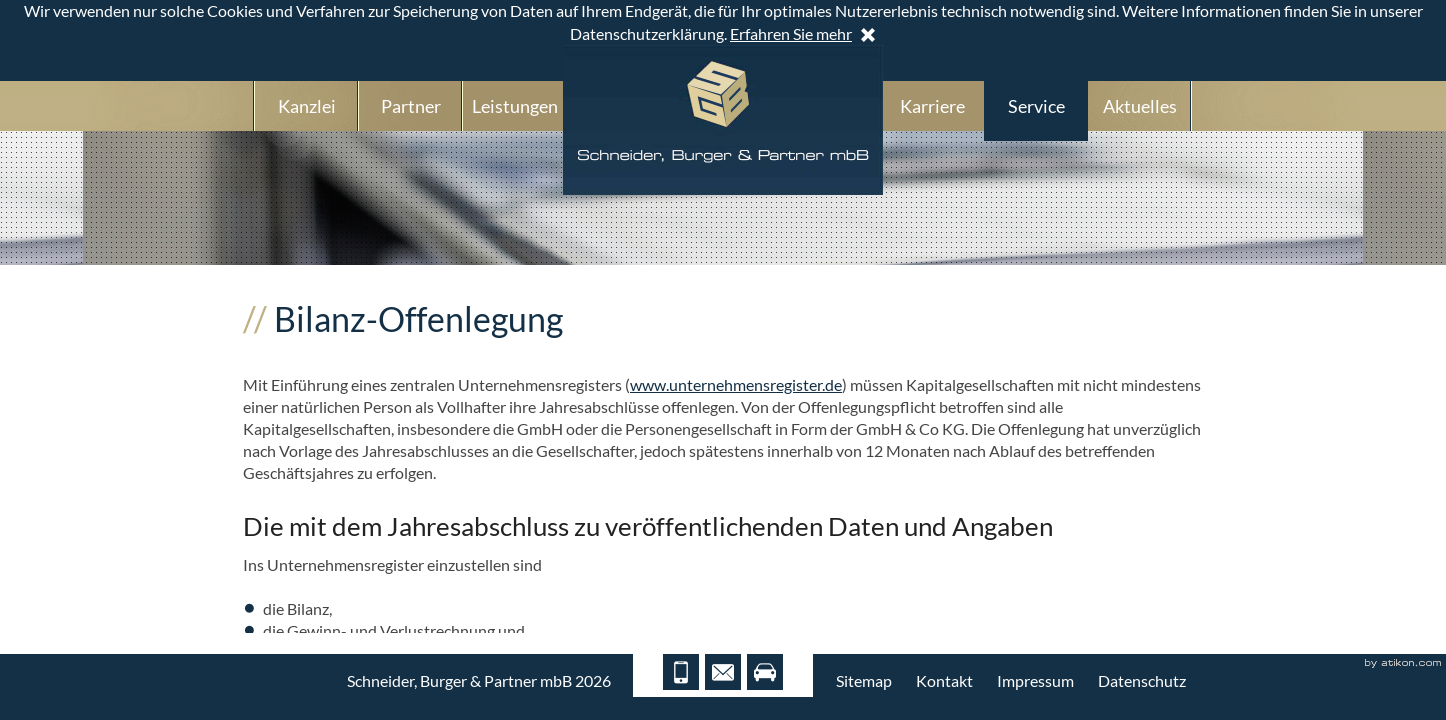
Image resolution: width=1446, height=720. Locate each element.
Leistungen (515, 106)
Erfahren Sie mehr (791, 33)
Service (1036, 106)
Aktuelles (1140, 106)
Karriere (932, 106)
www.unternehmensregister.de (736, 384)
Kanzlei (307, 106)
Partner (411, 106)
